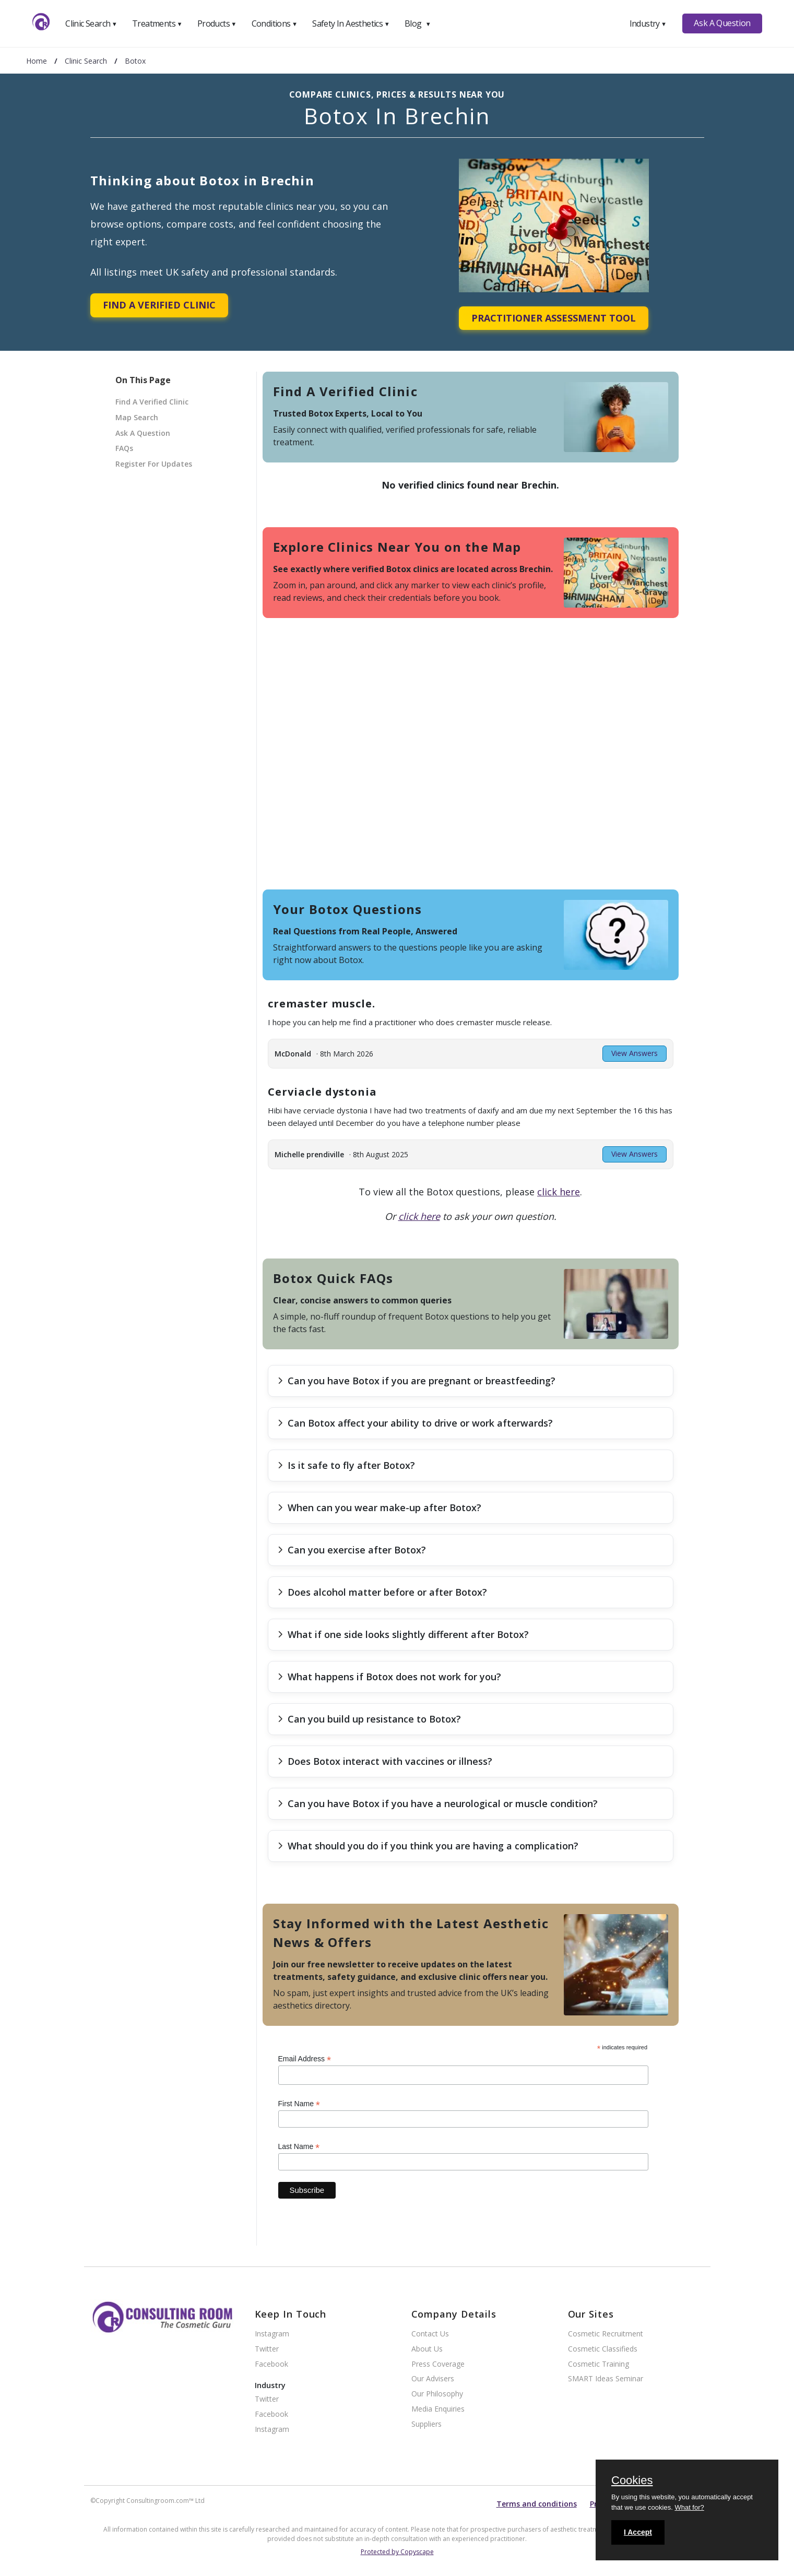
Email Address (304, 2059)
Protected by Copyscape (397, 2551)
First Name (299, 2104)
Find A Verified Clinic (159, 305)
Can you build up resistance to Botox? (369, 1719)
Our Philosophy (437, 2394)
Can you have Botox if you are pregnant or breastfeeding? (416, 1380)
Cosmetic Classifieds (602, 2349)
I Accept (638, 2532)
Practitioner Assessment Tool (553, 318)
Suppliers (426, 2424)
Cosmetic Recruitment (605, 2334)
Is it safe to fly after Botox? (346, 1465)
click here (558, 1191)
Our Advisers (432, 2379)
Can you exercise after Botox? (352, 1550)
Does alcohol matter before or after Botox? (382, 1592)
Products (216, 23)
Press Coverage (438, 2364)
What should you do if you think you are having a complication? (428, 1845)
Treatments (157, 23)
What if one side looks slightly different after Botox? (403, 1634)
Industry (648, 23)
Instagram (272, 2334)
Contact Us (430, 2334)
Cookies (632, 2481)
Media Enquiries (438, 2409)
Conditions (275, 23)
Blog (418, 23)
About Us (427, 2349)
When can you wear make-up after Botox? (379, 1507)
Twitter (267, 2349)
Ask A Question (722, 23)
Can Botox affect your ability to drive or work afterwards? (415, 1423)
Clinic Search (91, 23)
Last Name (299, 2147)
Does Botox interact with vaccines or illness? (385, 1761)
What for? (689, 2507)
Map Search (136, 417)
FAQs (124, 448)
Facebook (271, 2364)
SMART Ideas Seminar (605, 2379)
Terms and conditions (536, 2504)
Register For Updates (153, 464)
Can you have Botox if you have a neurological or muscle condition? (438, 1803)
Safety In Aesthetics (350, 23)
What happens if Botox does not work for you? (389, 1676)
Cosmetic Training (598, 2364)
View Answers (634, 1053)
